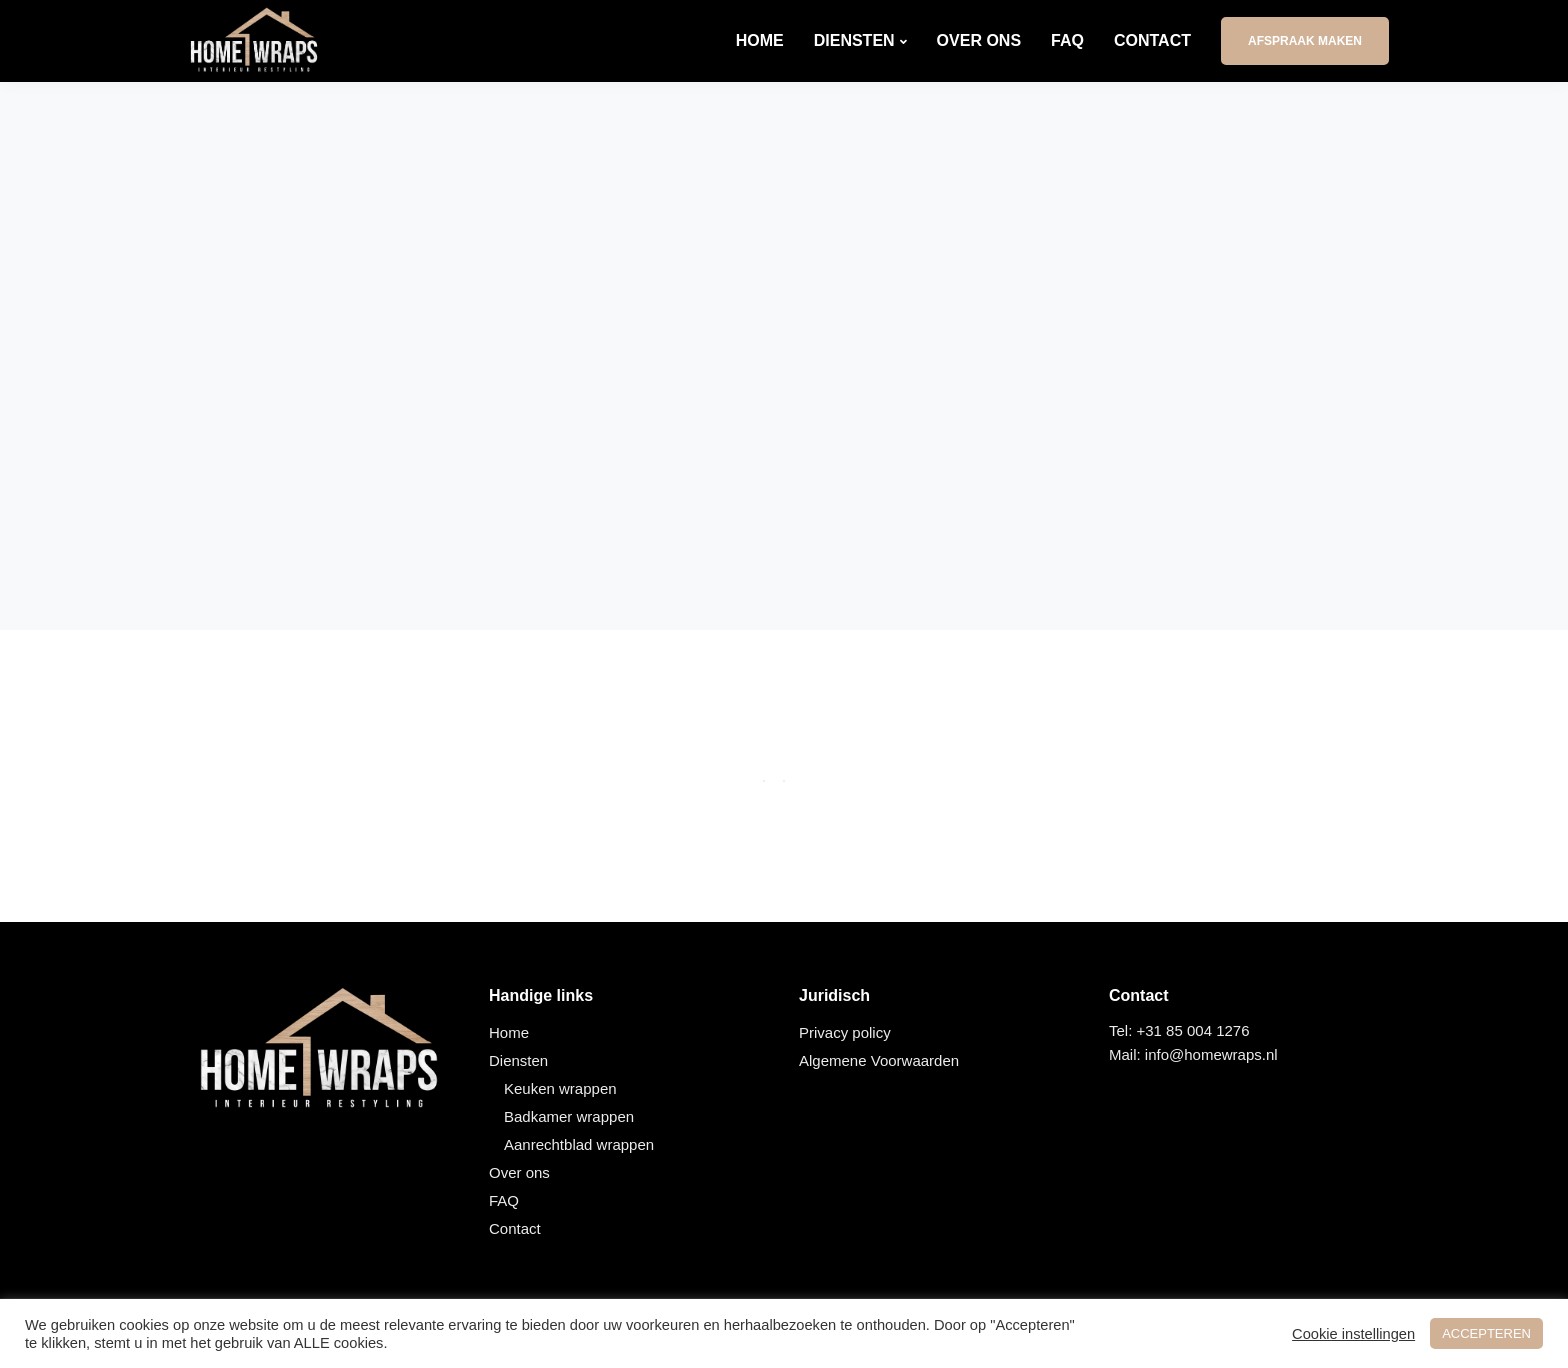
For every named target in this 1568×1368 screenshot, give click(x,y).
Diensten (854, 40)
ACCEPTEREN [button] (1486, 1333)
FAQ (1067, 40)
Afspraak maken (1305, 41)
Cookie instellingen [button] (1353, 1334)
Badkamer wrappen (569, 1116)
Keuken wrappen (560, 1088)
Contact (1152, 40)
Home (760, 40)
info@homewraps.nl (1211, 1054)
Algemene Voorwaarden (879, 1060)
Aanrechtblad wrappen (579, 1144)
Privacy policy (845, 1032)
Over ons (979, 40)
